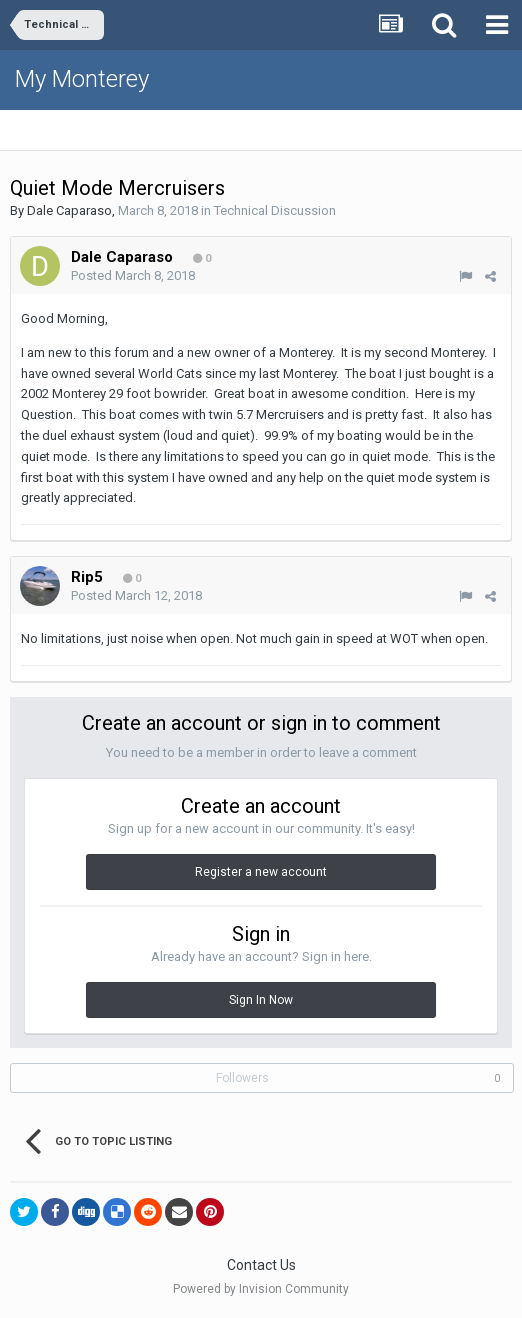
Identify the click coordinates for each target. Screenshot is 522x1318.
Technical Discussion (275, 210)
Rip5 (87, 577)
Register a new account (261, 872)
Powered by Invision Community (261, 1289)
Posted (133, 275)
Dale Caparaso (69, 210)
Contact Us (261, 1265)
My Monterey (82, 79)
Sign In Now (261, 1000)
